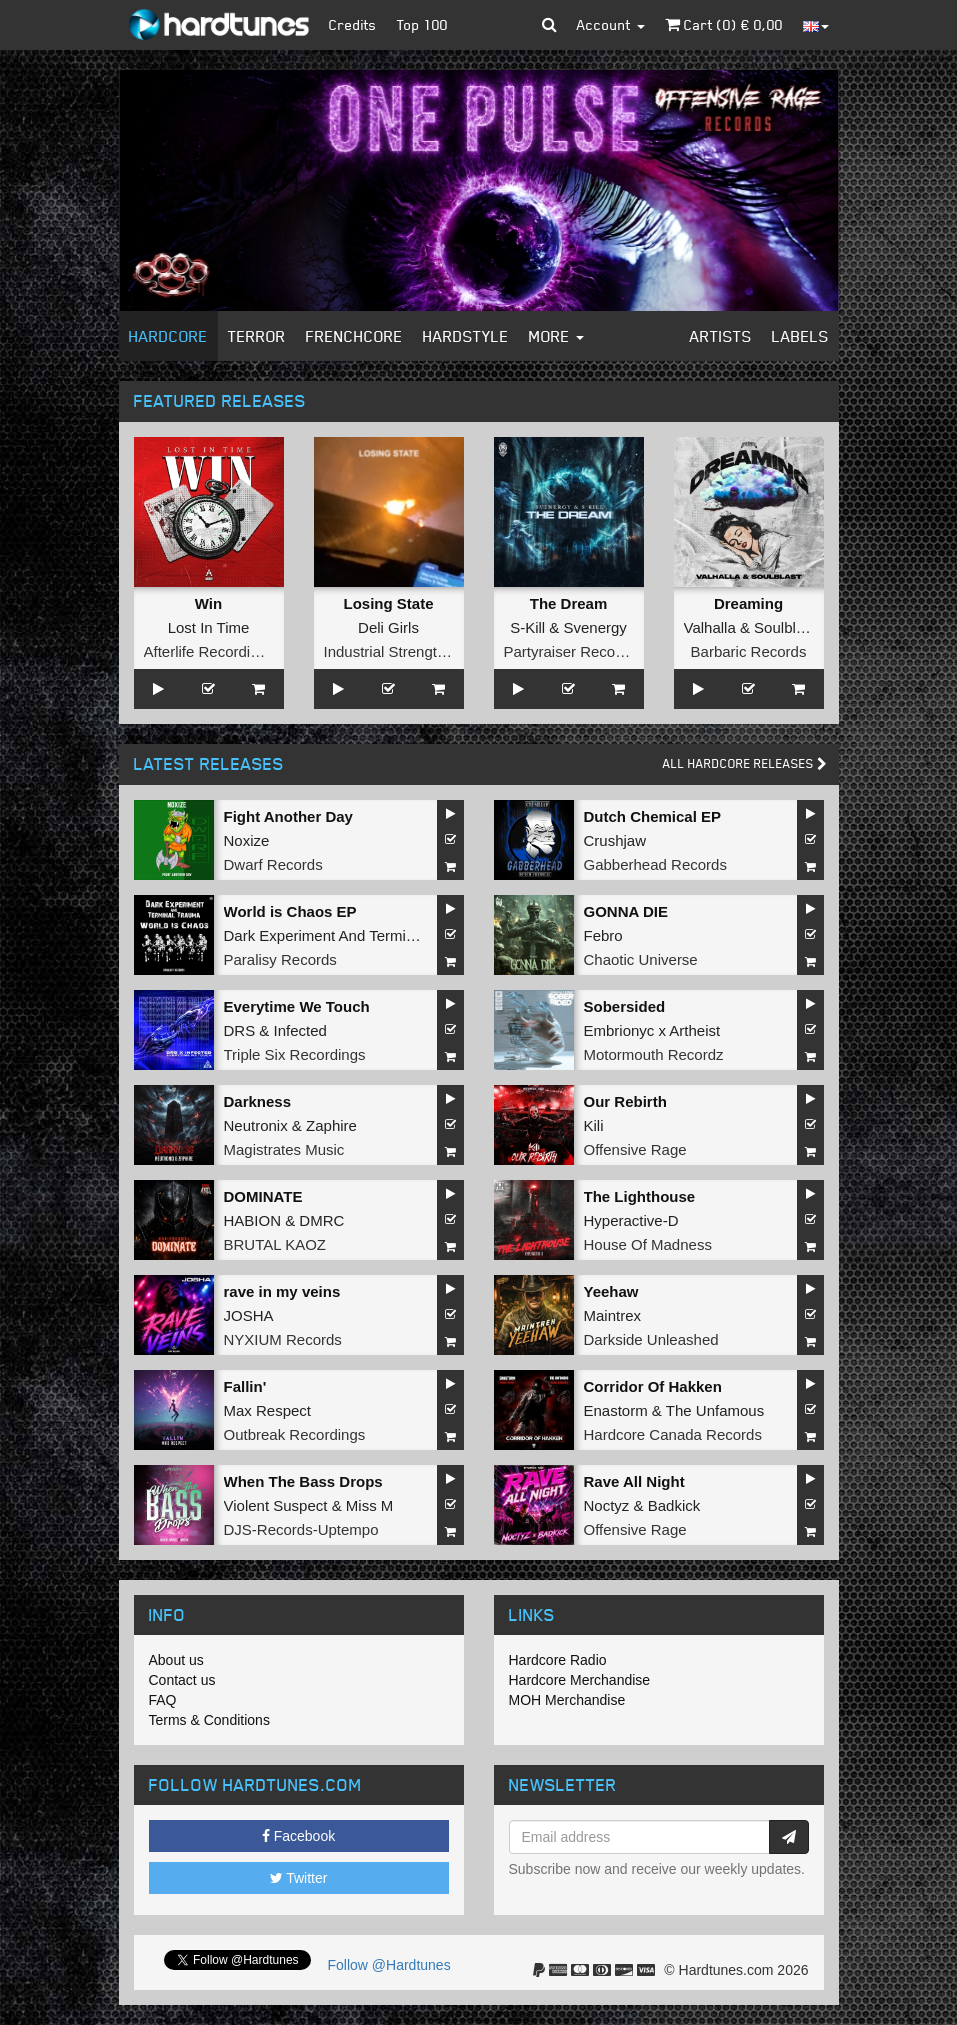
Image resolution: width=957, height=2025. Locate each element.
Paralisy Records (280, 959)
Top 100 (422, 24)
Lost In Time (209, 627)
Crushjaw (615, 840)
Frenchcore (354, 336)
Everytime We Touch (297, 1006)
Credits (353, 24)
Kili (594, 1125)
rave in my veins (282, 1291)
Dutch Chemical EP (653, 816)
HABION (253, 1220)
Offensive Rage (635, 1149)
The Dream (569, 603)
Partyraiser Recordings (580, 651)
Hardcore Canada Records (673, 1434)
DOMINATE (263, 1196)
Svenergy (594, 627)
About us (176, 1660)
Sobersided (625, 1006)
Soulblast (785, 627)
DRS (240, 1030)
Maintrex (613, 1315)
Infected (300, 1030)
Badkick (674, 1505)
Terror (257, 336)
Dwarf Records (273, 864)
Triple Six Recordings (295, 1054)
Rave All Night (634, 1481)
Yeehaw (611, 1291)
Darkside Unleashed (651, 1339)
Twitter (299, 1878)
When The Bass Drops (303, 1481)
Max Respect (268, 1410)
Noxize (247, 840)
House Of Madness (648, 1244)
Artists (721, 336)
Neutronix (256, 1125)
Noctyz (607, 1505)
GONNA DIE (626, 911)
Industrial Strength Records (415, 651)
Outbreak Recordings (295, 1434)
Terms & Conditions (209, 1720)
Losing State (388, 603)
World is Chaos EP (290, 911)
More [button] (556, 336)
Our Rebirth (625, 1101)
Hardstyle (466, 336)
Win (208, 603)
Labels (800, 336)
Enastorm (616, 1410)
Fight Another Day (288, 816)
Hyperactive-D (631, 1220)
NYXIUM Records (283, 1339)
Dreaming (748, 603)
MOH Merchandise (567, 1700)
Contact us (182, 1680)
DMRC (321, 1220)
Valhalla (710, 627)
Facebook (298, 1836)
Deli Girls (388, 627)
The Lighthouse (640, 1196)
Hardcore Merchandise (580, 1680)
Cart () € (724, 24)
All (745, 763)
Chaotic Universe (641, 959)
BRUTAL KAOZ (275, 1244)
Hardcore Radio (558, 1660)
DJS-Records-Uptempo (301, 1529)
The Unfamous (715, 1410)
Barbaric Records (749, 651)
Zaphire (331, 1125)
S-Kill (527, 627)
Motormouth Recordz (654, 1054)
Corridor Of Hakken (653, 1386)
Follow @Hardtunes (389, 1965)
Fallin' (245, 1386)
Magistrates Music (284, 1149)
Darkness (258, 1101)
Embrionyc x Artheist (652, 1030)
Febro (603, 935)
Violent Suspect (276, 1505)
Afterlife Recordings (209, 651)
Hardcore (168, 336)
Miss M (370, 1505)
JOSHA (249, 1315)
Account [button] (611, 24)
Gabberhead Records (655, 864)
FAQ (163, 1700)
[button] (549, 25)
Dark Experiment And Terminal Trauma (352, 935)
